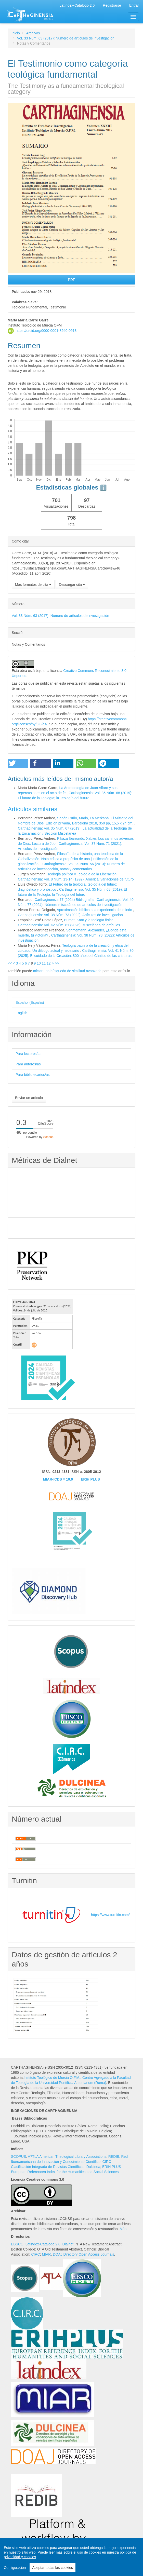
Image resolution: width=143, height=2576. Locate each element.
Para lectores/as (28, 1054)
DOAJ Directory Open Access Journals (83, 2254)
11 (44, 963)
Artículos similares (32, 809)
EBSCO (17, 2244)
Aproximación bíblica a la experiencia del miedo (95, 910)
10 (39, 963)
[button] (18, 763)
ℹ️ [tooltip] (103, 487)
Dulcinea (93, 2167)
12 (49, 963)
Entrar (134, 5)
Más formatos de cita (33, 584)
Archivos (33, 33)
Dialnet (68, 2244)
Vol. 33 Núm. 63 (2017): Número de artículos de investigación (65, 38)
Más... (124, 2229)
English (21, 1013)
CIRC (35, 2254)
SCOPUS (18, 2156)
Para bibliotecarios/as (33, 1075)
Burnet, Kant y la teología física (89, 920)
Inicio (15, 33)
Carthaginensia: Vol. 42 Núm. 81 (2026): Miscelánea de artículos (69, 925)
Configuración (15, 2568)
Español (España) (30, 1002)
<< (10, 963)
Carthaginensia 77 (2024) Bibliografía (64, 900)
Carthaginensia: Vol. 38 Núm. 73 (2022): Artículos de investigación (70, 915)
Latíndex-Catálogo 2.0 (77, 5)
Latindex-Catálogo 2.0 (42, 2244)
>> (57, 963)
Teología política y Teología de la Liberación (82, 874)
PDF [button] (71, 280)
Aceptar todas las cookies (52, 2568)
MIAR (46, 2254)
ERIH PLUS (90, 1479)
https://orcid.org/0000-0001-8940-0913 (46, 331)
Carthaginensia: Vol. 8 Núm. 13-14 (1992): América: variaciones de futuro (76, 879)
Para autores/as (28, 1064)
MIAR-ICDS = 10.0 (58, 1479)
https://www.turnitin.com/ (110, 1915)
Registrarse (112, 5)
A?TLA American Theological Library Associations (67, 2156)
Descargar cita (72, 584)
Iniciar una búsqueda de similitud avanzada (67, 971)
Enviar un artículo (29, 1098)
